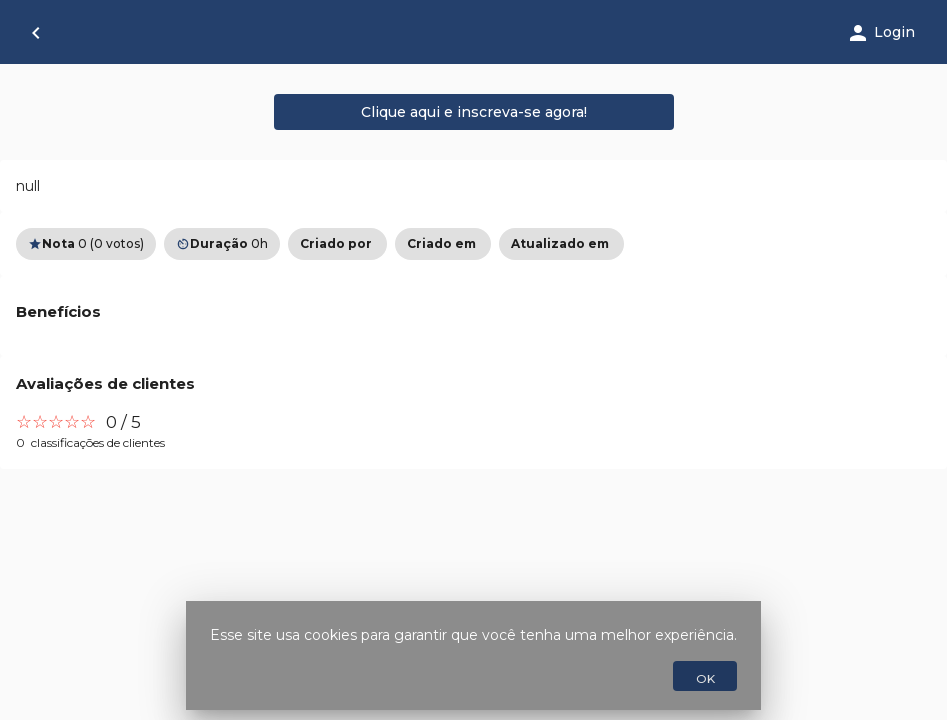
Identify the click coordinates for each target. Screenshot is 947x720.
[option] (337, 244)
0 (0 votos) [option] (86, 244)
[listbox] (473, 244)
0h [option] (222, 244)
